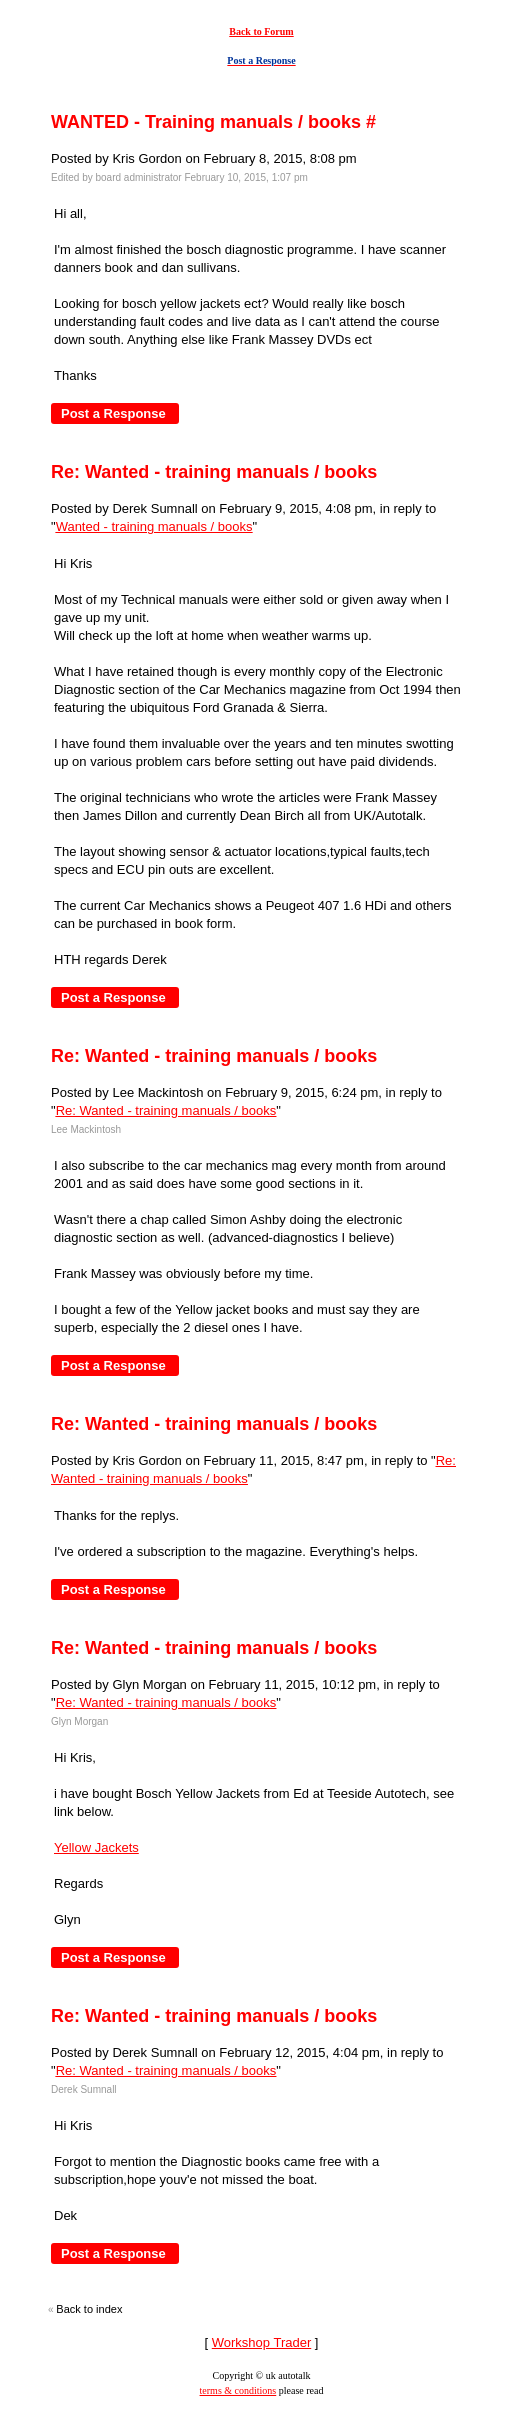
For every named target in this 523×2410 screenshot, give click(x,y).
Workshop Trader (261, 2342)
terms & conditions (238, 2390)
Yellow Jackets (96, 1847)
